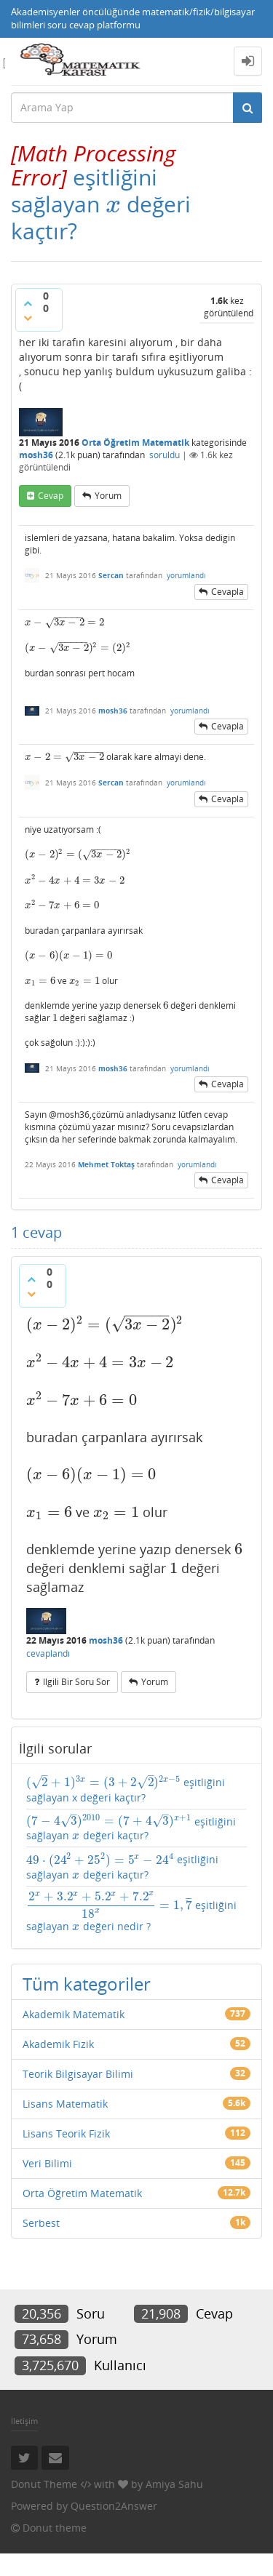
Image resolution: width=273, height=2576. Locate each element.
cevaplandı (48, 1653)
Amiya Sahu (174, 2484)
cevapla (227, 591)
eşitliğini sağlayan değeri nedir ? (131, 1912)
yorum (108, 495)
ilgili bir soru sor (76, 1682)
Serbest (41, 2223)
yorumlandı (186, 575)
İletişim (24, 2420)
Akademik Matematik (73, 2014)
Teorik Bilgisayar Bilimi (78, 2074)
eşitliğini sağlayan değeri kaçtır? (131, 1828)
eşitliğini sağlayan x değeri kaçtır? (125, 1789)
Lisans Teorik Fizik (66, 2133)
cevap (50, 495)
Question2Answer (114, 2506)
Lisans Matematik (65, 2104)
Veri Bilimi (47, 2163)
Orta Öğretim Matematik (135, 442)
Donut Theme (44, 2484)
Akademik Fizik (58, 2044)
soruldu (164, 455)
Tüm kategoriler (87, 1984)
